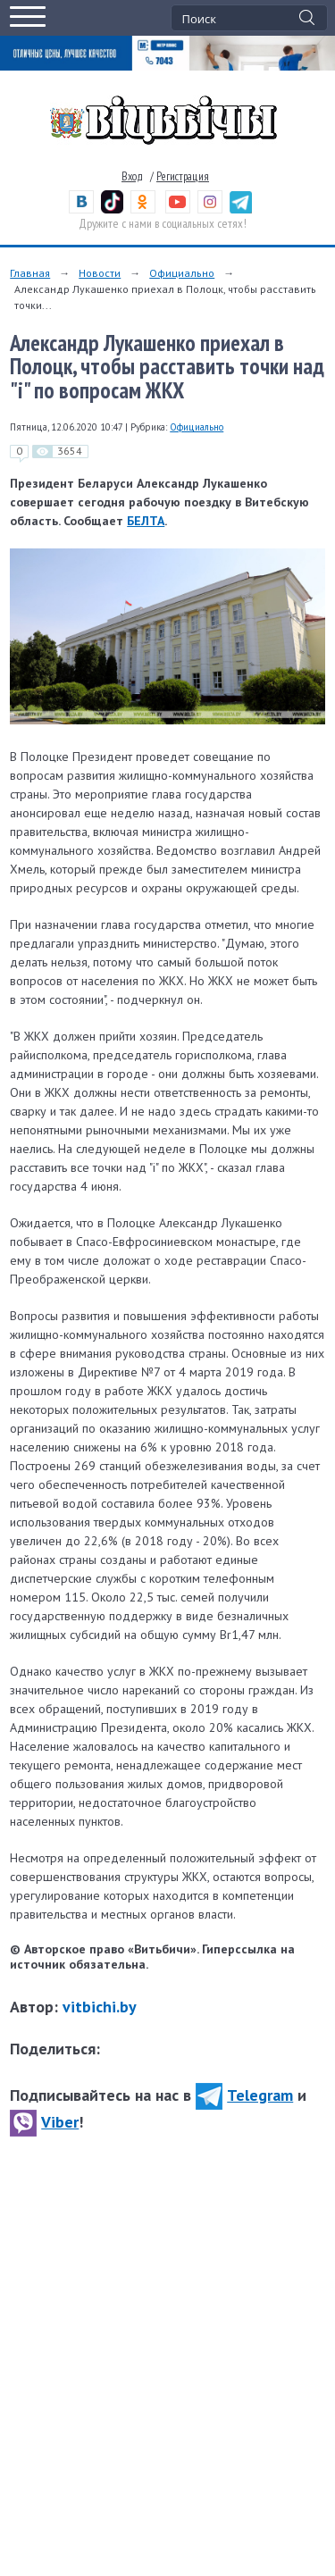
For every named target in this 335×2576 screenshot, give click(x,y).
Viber (44, 2122)
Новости (100, 273)
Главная (30, 273)
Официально (181, 273)
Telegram (244, 2095)
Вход (132, 176)
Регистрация (182, 176)
